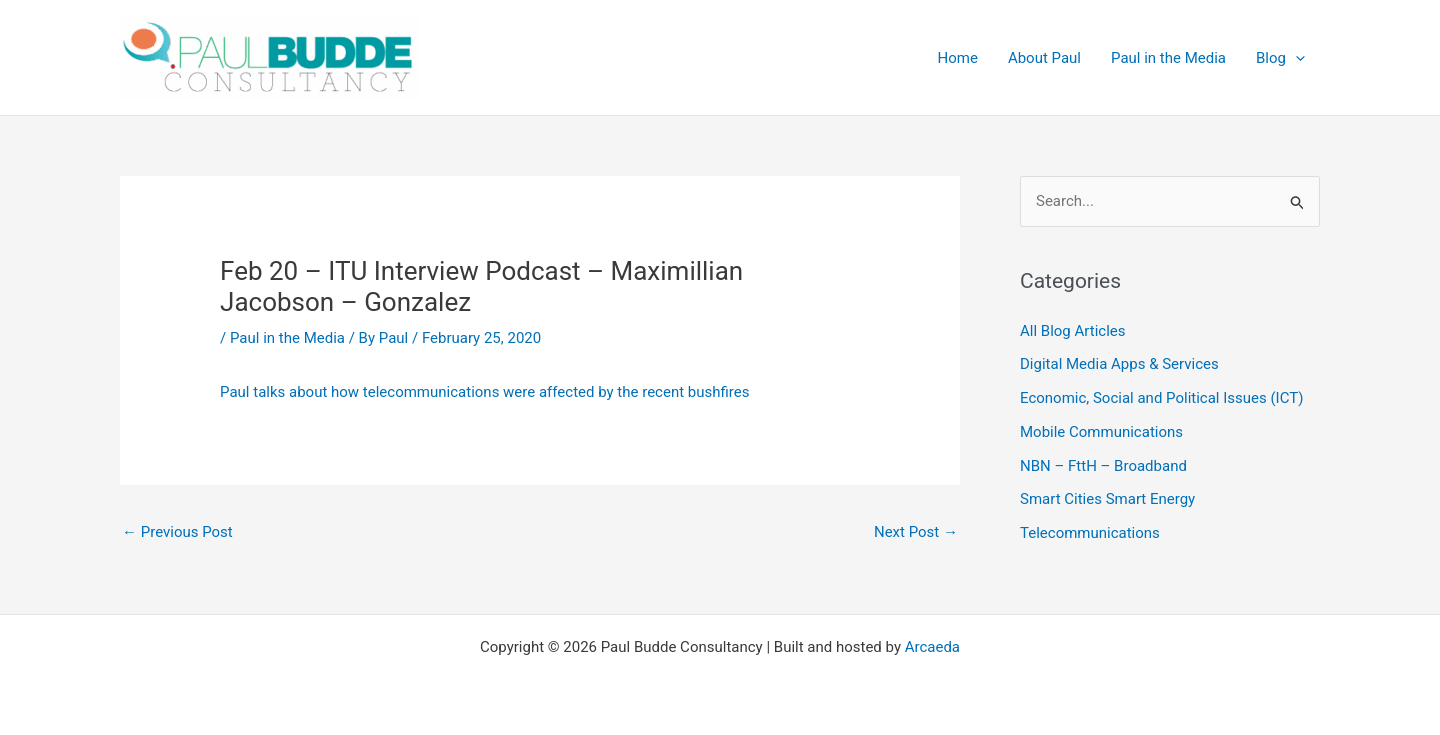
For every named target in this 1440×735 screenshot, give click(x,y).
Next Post (916, 532)
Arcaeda (932, 647)
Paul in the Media (287, 338)
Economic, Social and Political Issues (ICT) (1161, 398)
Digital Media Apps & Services (1119, 364)
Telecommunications (1090, 533)
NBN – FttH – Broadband (1103, 466)
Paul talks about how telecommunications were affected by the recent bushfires (484, 392)
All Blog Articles (1072, 331)
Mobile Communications (1101, 432)
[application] (1295, 58)
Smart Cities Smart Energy (1107, 499)
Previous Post (177, 532)
